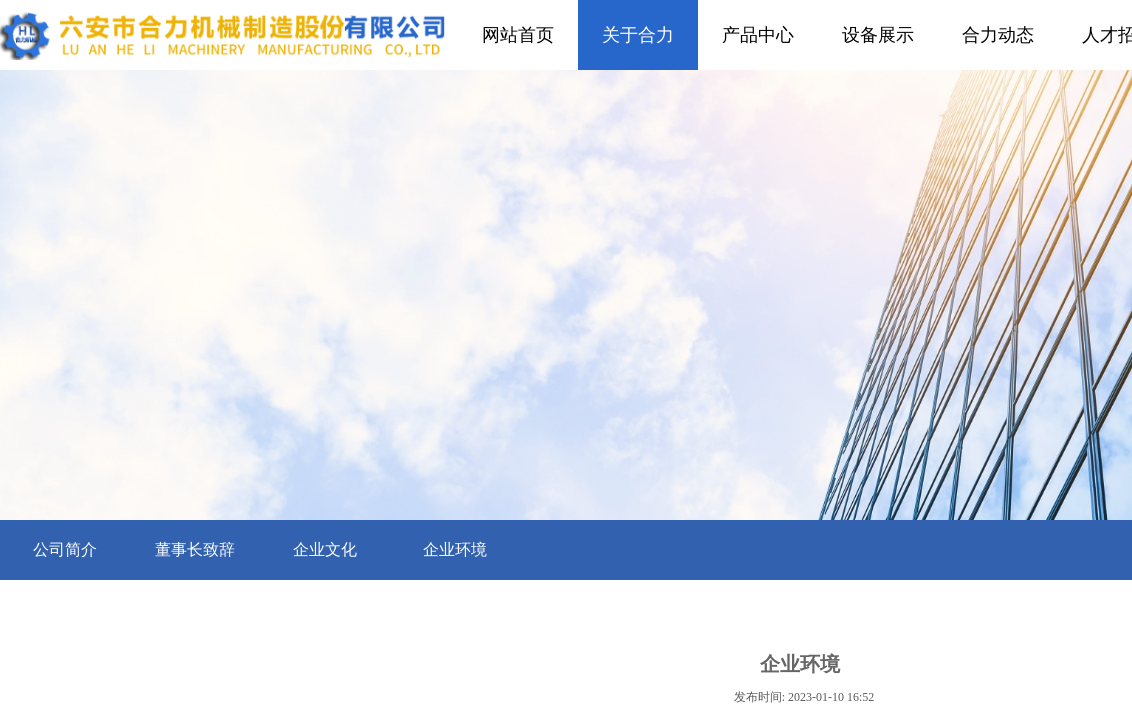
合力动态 (998, 35)
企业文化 (325, 549)
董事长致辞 (195, 549)
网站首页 (518, 35)
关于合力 (638, 35)
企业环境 (455, 549)
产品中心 (758, 35)
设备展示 (878, 35)
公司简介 (65, 549)
